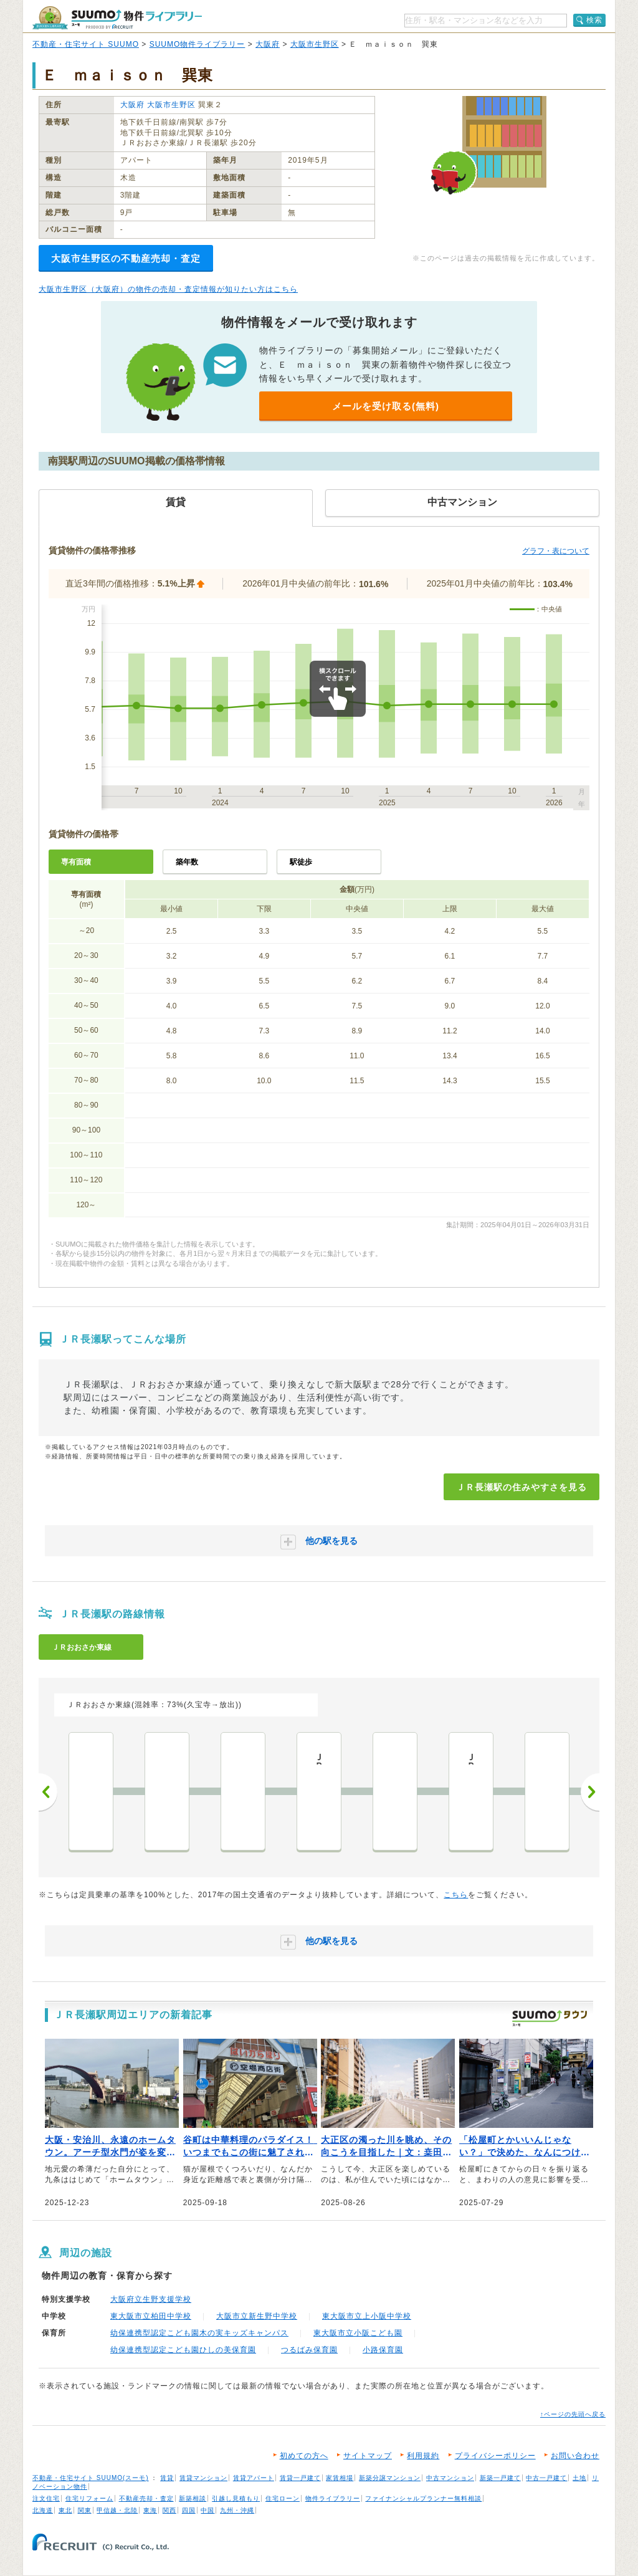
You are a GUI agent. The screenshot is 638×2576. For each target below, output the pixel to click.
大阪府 (267, 44)
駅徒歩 (301, 862)
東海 (150, 2510)
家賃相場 (339, 2477)
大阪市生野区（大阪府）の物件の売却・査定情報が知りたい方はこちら (168, 289)
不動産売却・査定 (146, 2498)
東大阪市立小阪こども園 (357, 2333)
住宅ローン (282, 2498)
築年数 (187, 862)
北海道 (42, 2510)
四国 (189, 2510)
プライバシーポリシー (495, 2455)
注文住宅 (46, 2498)
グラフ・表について (555, 551)
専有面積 (76, 862)
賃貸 (167, 2477)
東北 (65, 2510)
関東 (85, 2510)
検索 (594, 20)
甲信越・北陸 (117, 2510)
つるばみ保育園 (309, 2349)
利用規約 (423, 2455)
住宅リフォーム (89, 2498)
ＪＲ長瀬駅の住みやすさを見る (521, 1487)
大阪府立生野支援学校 (150, 2299)
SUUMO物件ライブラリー (197, 44)
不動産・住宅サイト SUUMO (85, 44)
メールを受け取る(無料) (385, 406)
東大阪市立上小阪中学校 (366, 2316)
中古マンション (450, 2477)
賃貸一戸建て (300, 2477)
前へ (48, 1792)
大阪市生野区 (314, 44)
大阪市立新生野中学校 (256, 2316)
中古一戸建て (546, 2477)
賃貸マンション (203, 2477)
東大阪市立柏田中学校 (150, 2316)
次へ (590, 1792)
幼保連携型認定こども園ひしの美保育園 (183, 2349)
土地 (579, 2477)
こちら (456, 1894)
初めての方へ (304, 2455)
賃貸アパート (253, 2477)
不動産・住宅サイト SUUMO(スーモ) (90, 2477)
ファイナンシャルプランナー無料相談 (423, 2498)
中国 (207, 2510)
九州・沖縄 (237, 2510)
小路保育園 (383, 2349)
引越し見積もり (236, 2498)
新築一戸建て (500, 2477)
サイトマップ (367, 2455)
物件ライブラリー (332, 2498)
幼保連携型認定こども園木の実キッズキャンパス (199, 2333)
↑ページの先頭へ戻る (573, 2414)
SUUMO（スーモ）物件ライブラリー (117, 17)
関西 (169, 2510)
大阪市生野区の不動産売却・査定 (126, 258)
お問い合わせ (575, 2455)
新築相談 (192, 2498)
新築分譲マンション (390, 2477)
